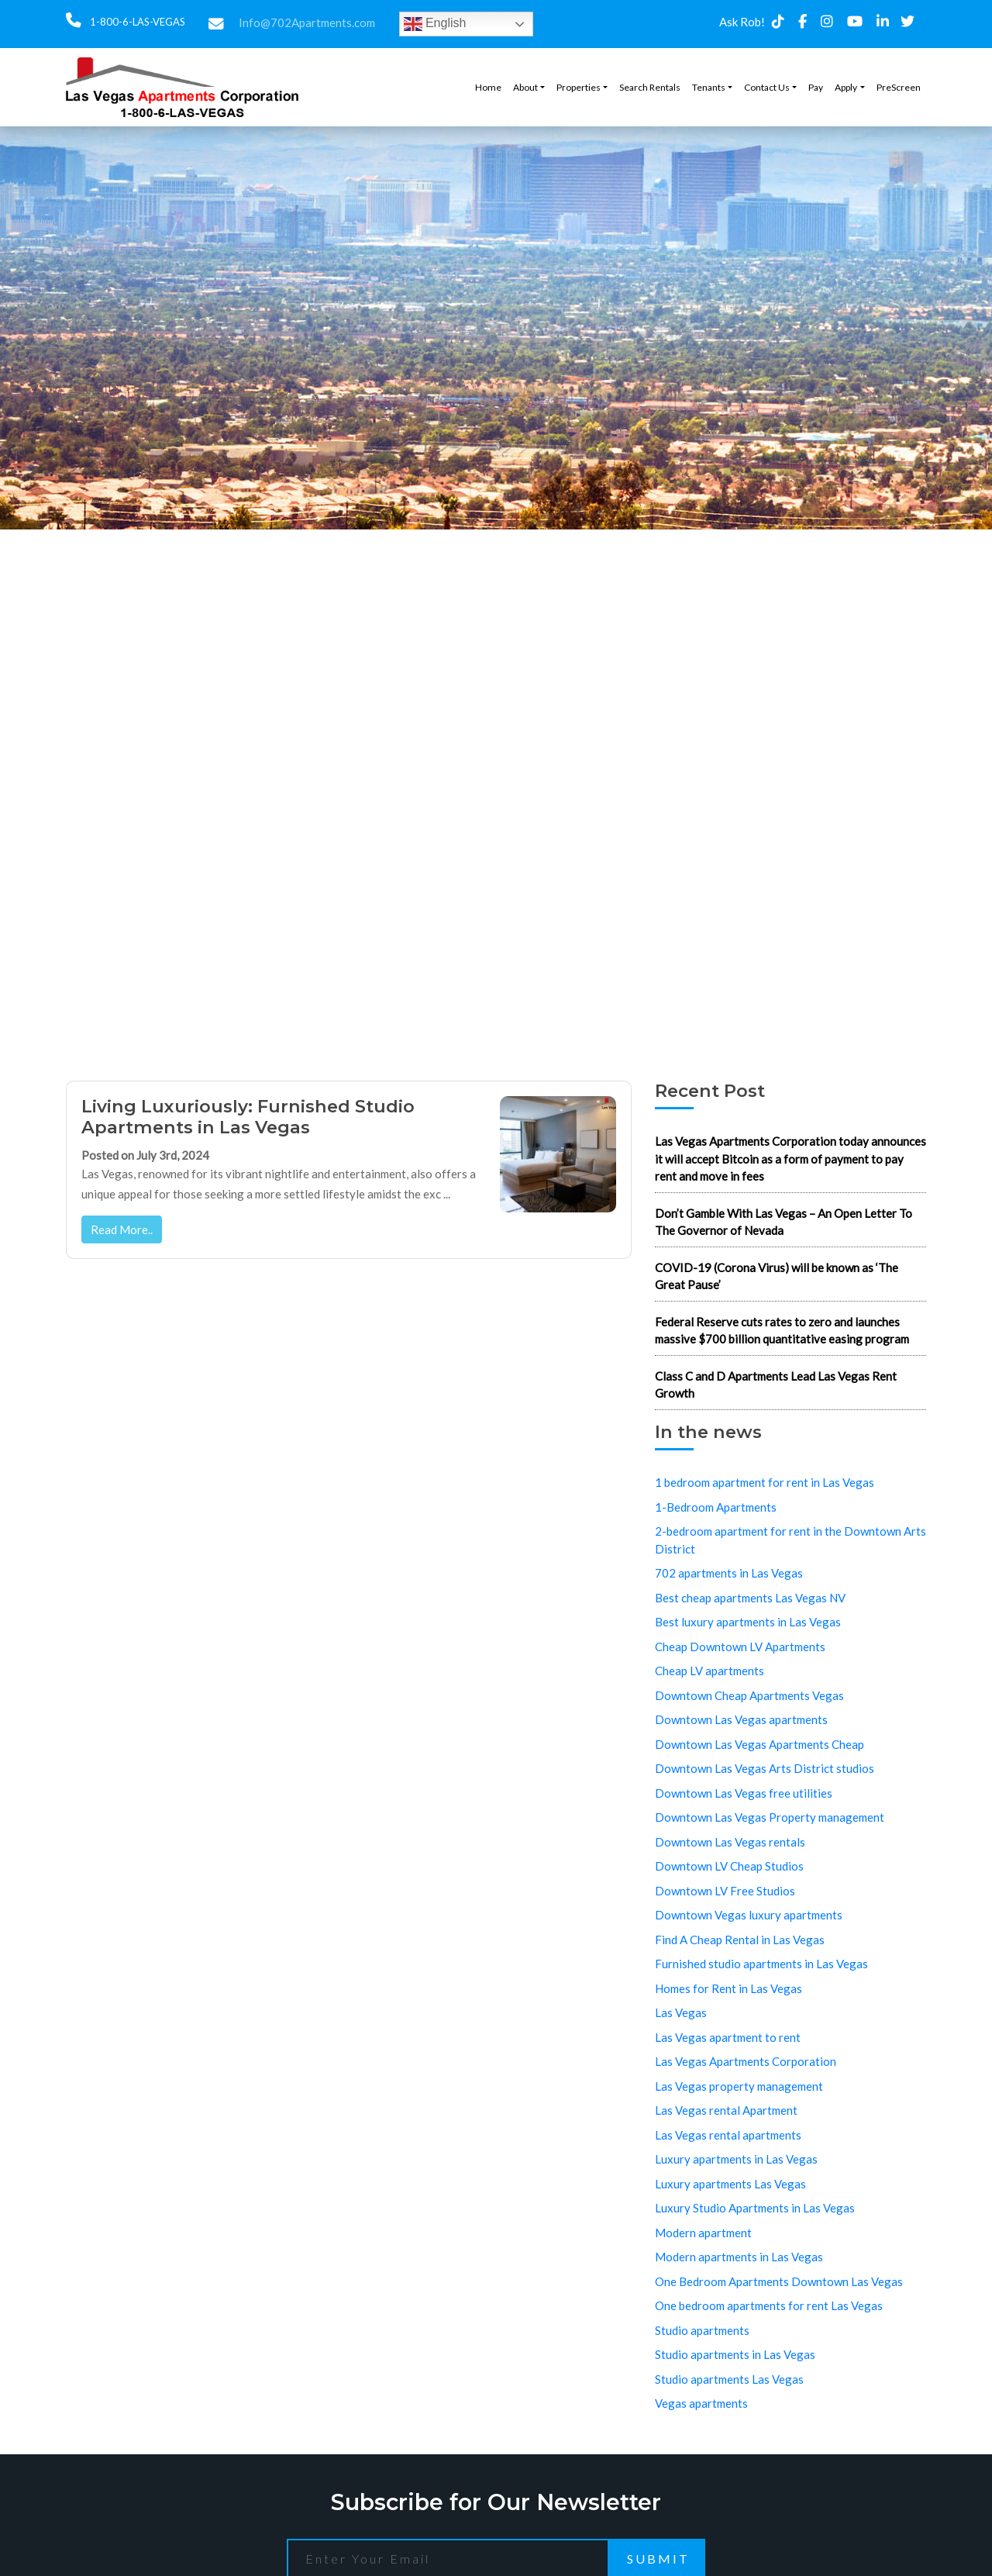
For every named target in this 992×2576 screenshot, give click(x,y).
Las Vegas (681, 2012)
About (525, 87)
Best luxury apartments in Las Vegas (748, 1622)
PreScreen (899, 87)
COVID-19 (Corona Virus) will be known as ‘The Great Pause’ (776, 1276)
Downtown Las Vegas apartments (741, 1719)
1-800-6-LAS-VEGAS (136, 22)
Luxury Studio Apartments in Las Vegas (755, 2208)
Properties (578, 87)
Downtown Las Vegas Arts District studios (764, 1768)
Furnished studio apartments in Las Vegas (761, 1964)
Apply (846, 87)
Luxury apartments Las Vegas (730, 2184)
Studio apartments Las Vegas (729, 2379)
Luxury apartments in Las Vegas (736, 2159)
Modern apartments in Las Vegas (739, 2257)
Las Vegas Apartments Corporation (745, 2061)
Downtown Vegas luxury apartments (748, 1915)
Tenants (708, 87)
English (435, 24)
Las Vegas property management (739, 2086)
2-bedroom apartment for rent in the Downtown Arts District (790, 1540)
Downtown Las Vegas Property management (769, 1817)
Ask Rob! (742, 22)
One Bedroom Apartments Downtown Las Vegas (779, 2281)
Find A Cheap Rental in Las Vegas (740, 1940)
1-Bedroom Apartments (716, 1507)
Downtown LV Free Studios (725, 1891)
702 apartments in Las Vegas (729, 1573)
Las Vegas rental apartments (728, 2135)
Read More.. (122, 1229)
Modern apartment (703, 2233)
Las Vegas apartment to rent (728, 2037)
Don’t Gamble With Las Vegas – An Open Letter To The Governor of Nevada (783, 1222)
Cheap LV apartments (709, 1671)
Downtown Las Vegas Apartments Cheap (759, 1744)
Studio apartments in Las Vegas (735, 2354)
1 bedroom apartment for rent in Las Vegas (764, 1482)
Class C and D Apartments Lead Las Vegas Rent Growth (776, 1385)
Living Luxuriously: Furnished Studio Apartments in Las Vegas (248, 1116)
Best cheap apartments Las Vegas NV (750, 1598)
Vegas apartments (701, 2403)
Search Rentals (649, 87)
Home (488, 87)
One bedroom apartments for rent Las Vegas (769, 2305)
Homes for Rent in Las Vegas (728, 1988)
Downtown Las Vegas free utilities (743, 1793)
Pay (815, 87)
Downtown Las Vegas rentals (730, 1842)
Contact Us (767, 87)
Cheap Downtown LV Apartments (740, 1647)
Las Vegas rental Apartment (726, 2110)
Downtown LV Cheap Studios (729, 1866)
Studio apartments (702, 2330)
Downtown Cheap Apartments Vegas (749, 1695)
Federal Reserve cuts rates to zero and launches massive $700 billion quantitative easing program (782, 1331)
